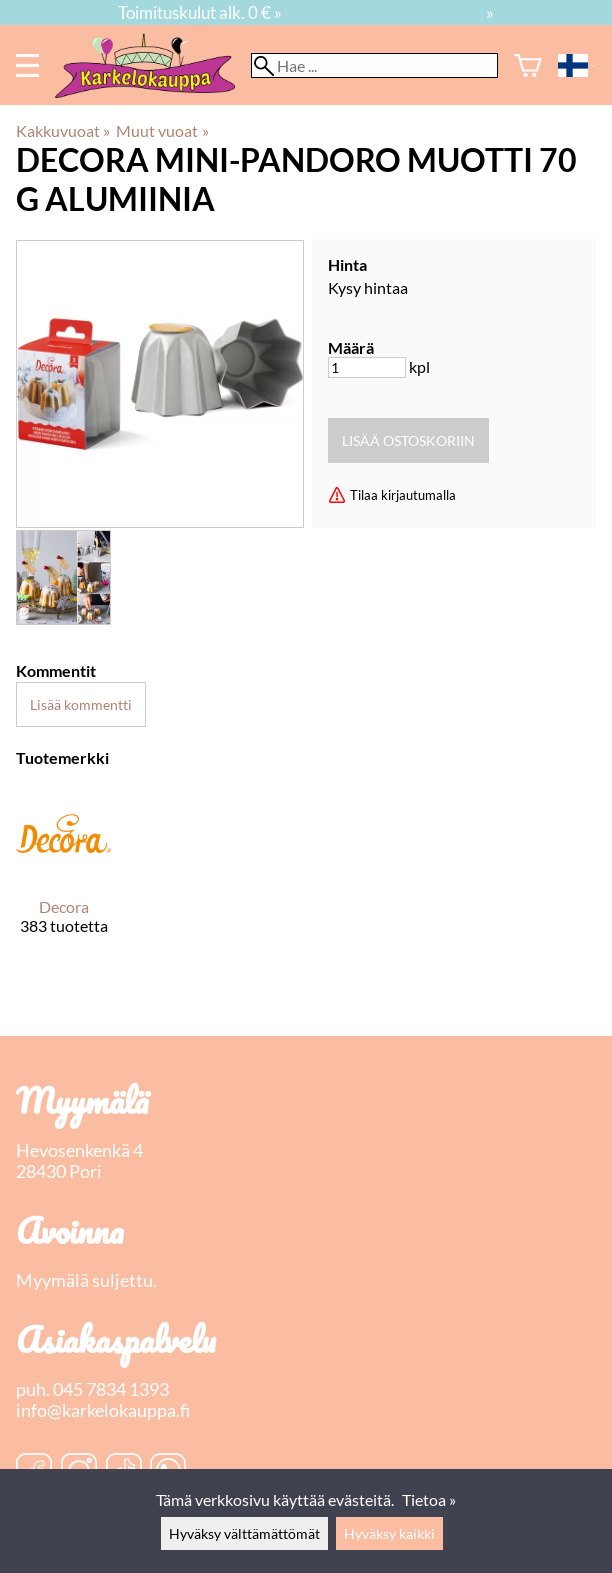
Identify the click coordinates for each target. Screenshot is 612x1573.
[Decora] (63, 877)
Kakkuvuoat (63, 130)
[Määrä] (367, 367)
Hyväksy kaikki (389, 1533)
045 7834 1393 (111, 1389)
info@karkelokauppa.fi (103, 1410)
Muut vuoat (162, 130)
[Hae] (374, 65)
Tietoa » (429, 1499)
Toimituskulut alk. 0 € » (200, 12)
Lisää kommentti (81, 704)
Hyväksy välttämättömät (244, 1533)
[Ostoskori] (528, 65)
